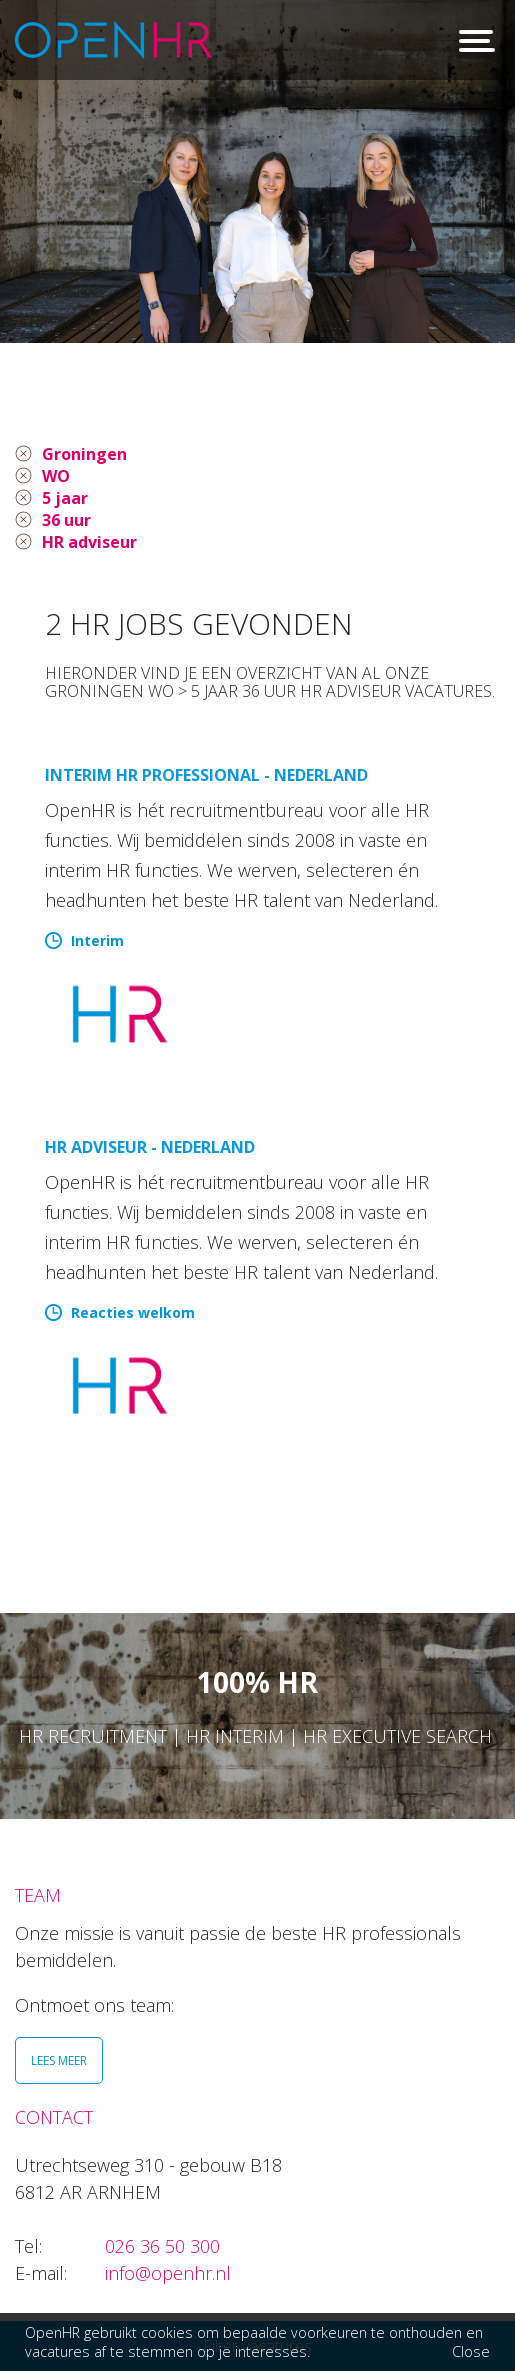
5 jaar (65, 498)
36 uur (66, 520)
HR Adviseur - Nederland (150, 1147)
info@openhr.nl (168, 2273)
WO (56, 476)
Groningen (84, 454)
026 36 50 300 (162, 2246)
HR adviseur (89, 542)
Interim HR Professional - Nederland (206, 775)
